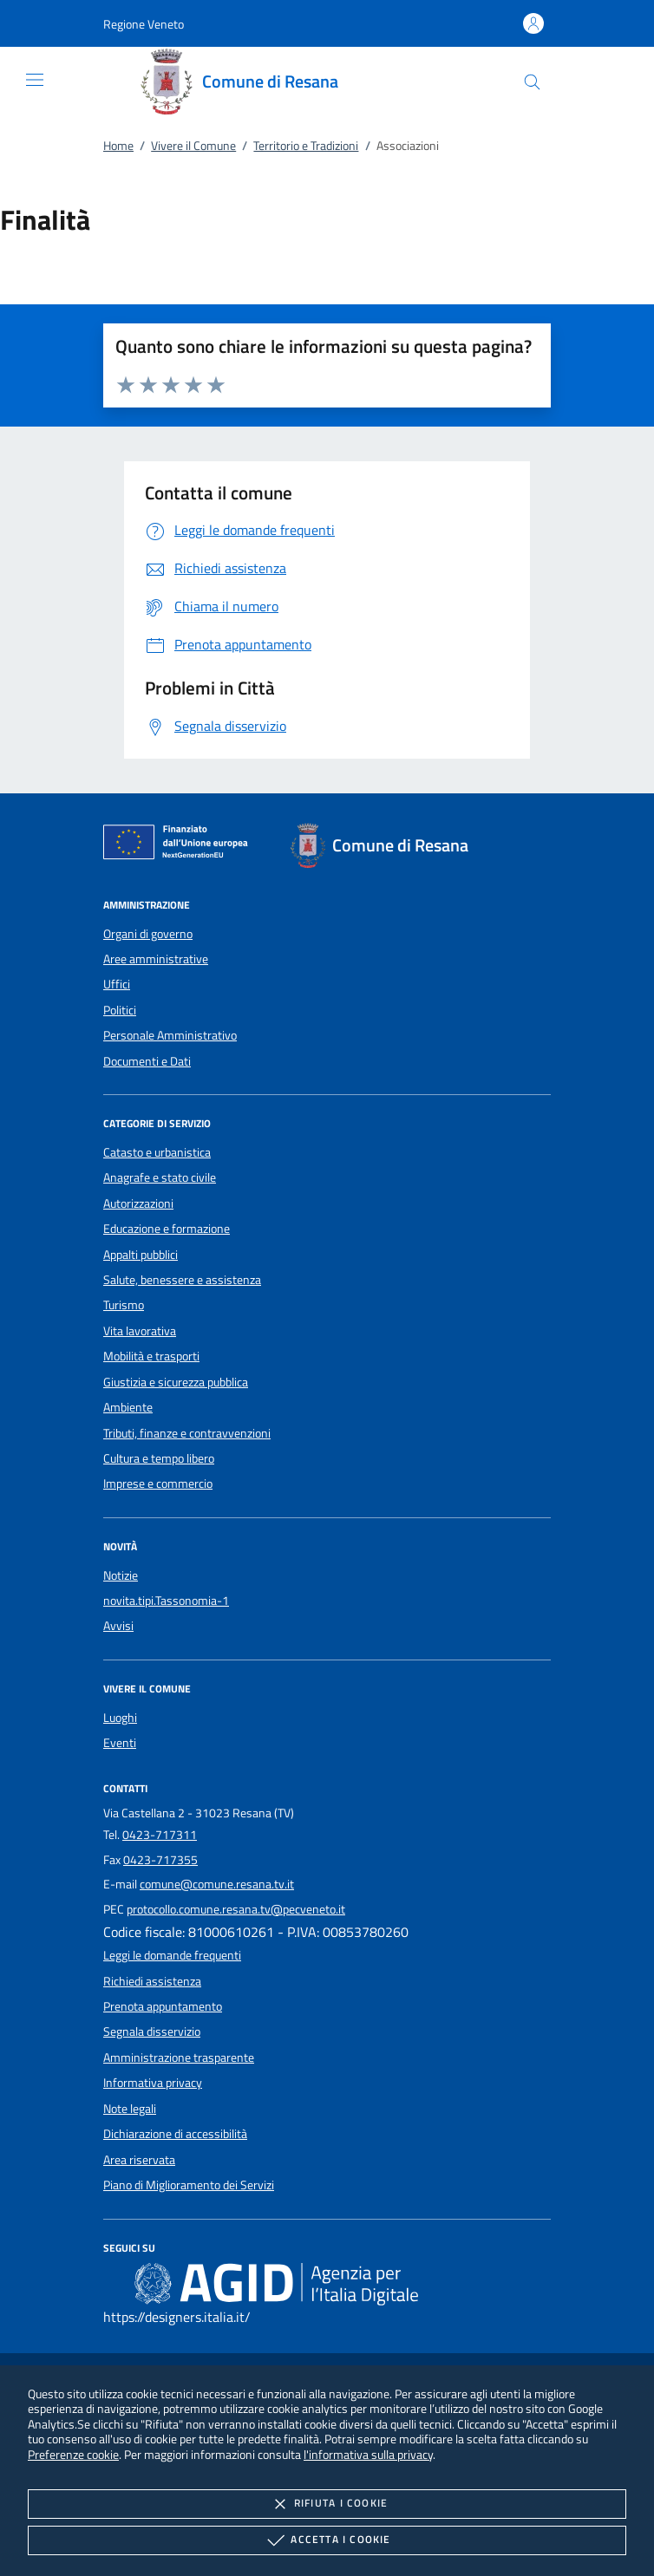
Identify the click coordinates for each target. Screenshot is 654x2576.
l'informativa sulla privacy (368, 2454)
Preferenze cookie (73, 2454)
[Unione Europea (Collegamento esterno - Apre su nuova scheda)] (180, 845)
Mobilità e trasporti (151, 1356)
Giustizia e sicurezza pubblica (175, 1382)
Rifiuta (327, 2504)
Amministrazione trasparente (178, 2057)
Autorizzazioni (138, 1203)
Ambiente (128, 1407)
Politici (119, 1010)
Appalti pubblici (140, 1254)
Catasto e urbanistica (157, 1152)
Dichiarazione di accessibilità (175, 2133)
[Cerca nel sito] (532, 82)
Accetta (326, 2540)
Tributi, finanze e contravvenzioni (187, 1433)
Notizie (120, 1575)
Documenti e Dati (147, 1061)
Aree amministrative (155, 958)
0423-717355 (160, 1859)
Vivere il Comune (193, 145)
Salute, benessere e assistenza (182, 1279)
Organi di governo (148, 933)
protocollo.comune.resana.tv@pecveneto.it (236, 1909)
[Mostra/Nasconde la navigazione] (34, 79)
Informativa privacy (152, 2082)
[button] (143, 24)
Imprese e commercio (158, 1483)
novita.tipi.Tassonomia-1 (166, 1600)
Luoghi (120, 1717)
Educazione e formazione (166, 1228)
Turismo (123, 1304)
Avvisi (118, 1625)
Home (118, 145)
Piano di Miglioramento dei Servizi (188, 2184)
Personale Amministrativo (170, 1035)
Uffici (116, 984)
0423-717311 (159, 1834)
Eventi (119, 1742)
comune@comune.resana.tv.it (217, 1884)
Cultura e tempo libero (158, 1458)
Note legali (129, 2108)
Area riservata (139, 2159)
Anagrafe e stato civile (159, 1177)
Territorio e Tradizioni (305, 145)
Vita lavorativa (139, 1330)
